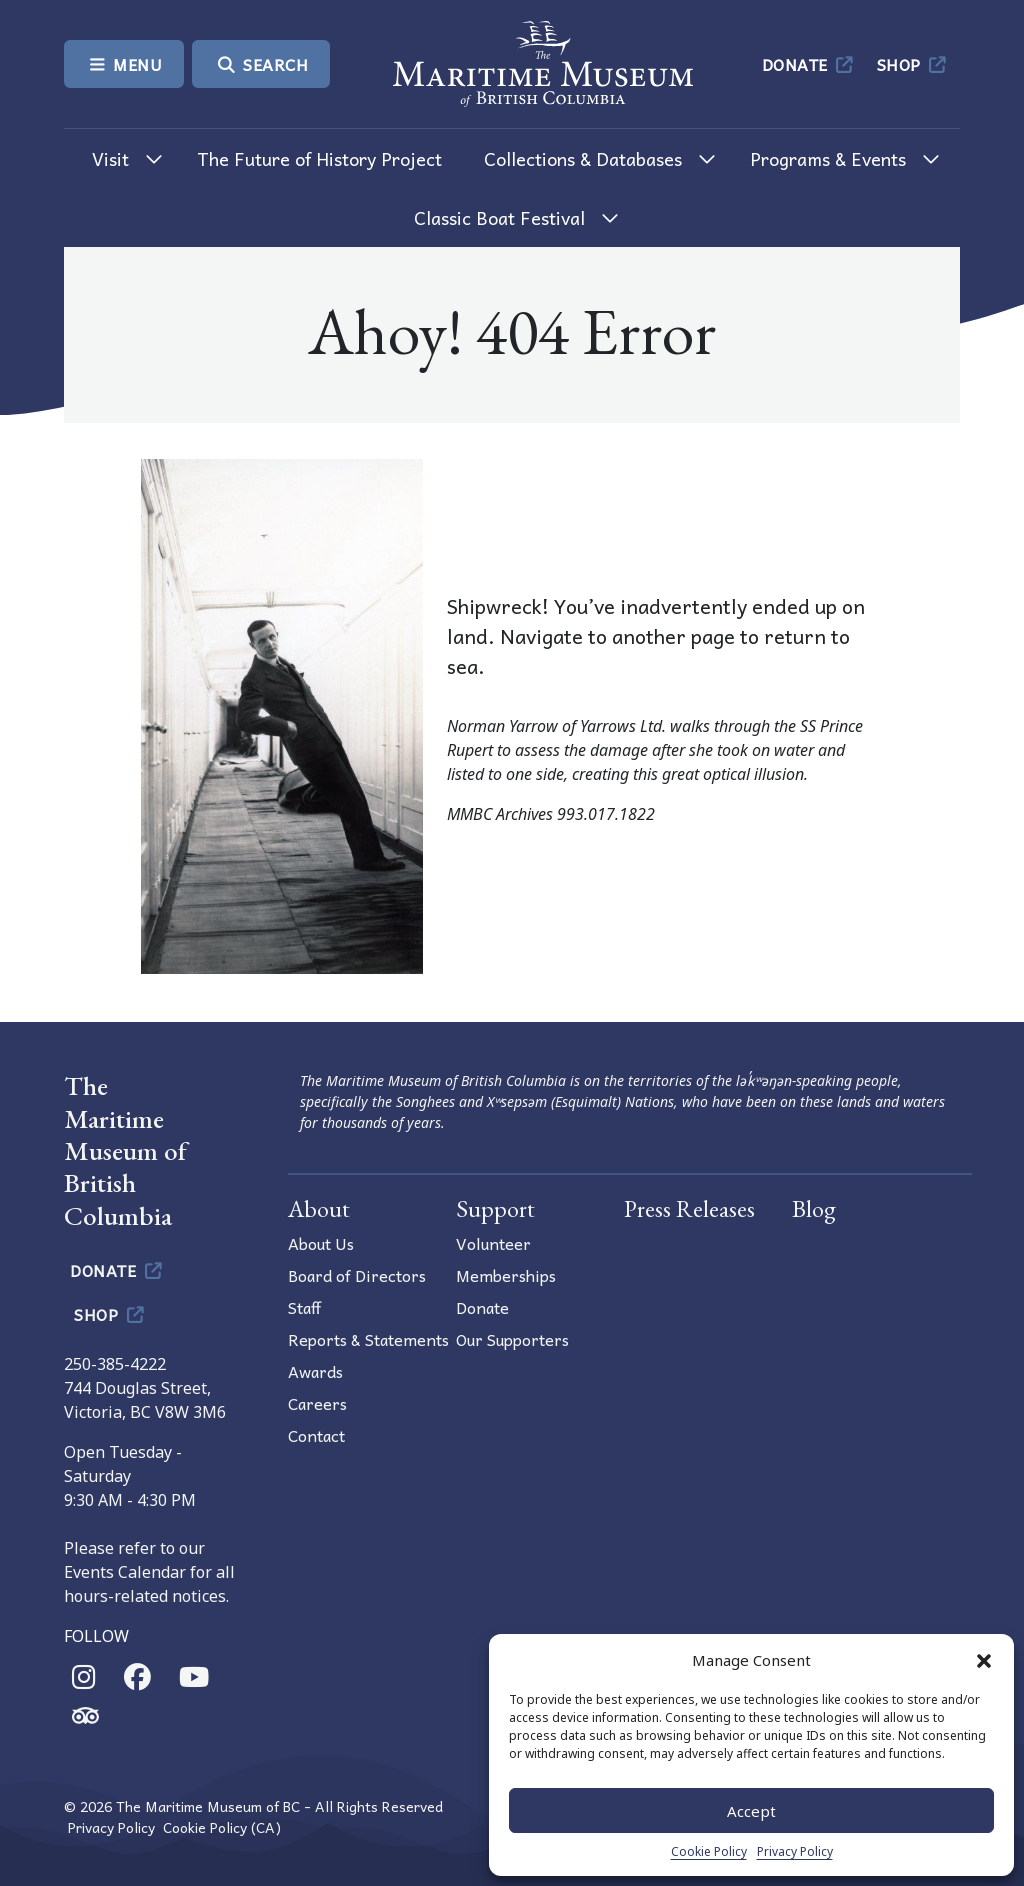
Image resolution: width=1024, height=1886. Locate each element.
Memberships (506, 1275)
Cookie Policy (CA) (222, 1827)
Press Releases (689, 1208)
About (319, 1208)
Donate (809, 64)
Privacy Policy (795, 1851)
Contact (316, 1435)
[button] (984, 1660)
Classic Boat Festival (499, 217)
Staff (304, 1307)
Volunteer (493, 1243)
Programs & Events (828, 158)
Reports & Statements (368, 1339)
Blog (814, 1208)
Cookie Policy (709, 1851)
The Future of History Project (319, 158)
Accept (751, 1811)
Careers (317, 1403)
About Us (321, 1243)
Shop (913, 64)
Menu (124, 64)
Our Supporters (512, 1339)
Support (495, 1208)
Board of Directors (357, 1275)
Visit (110, 158)
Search (261, 64)
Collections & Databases (583, 158)
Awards (315, 1371)
